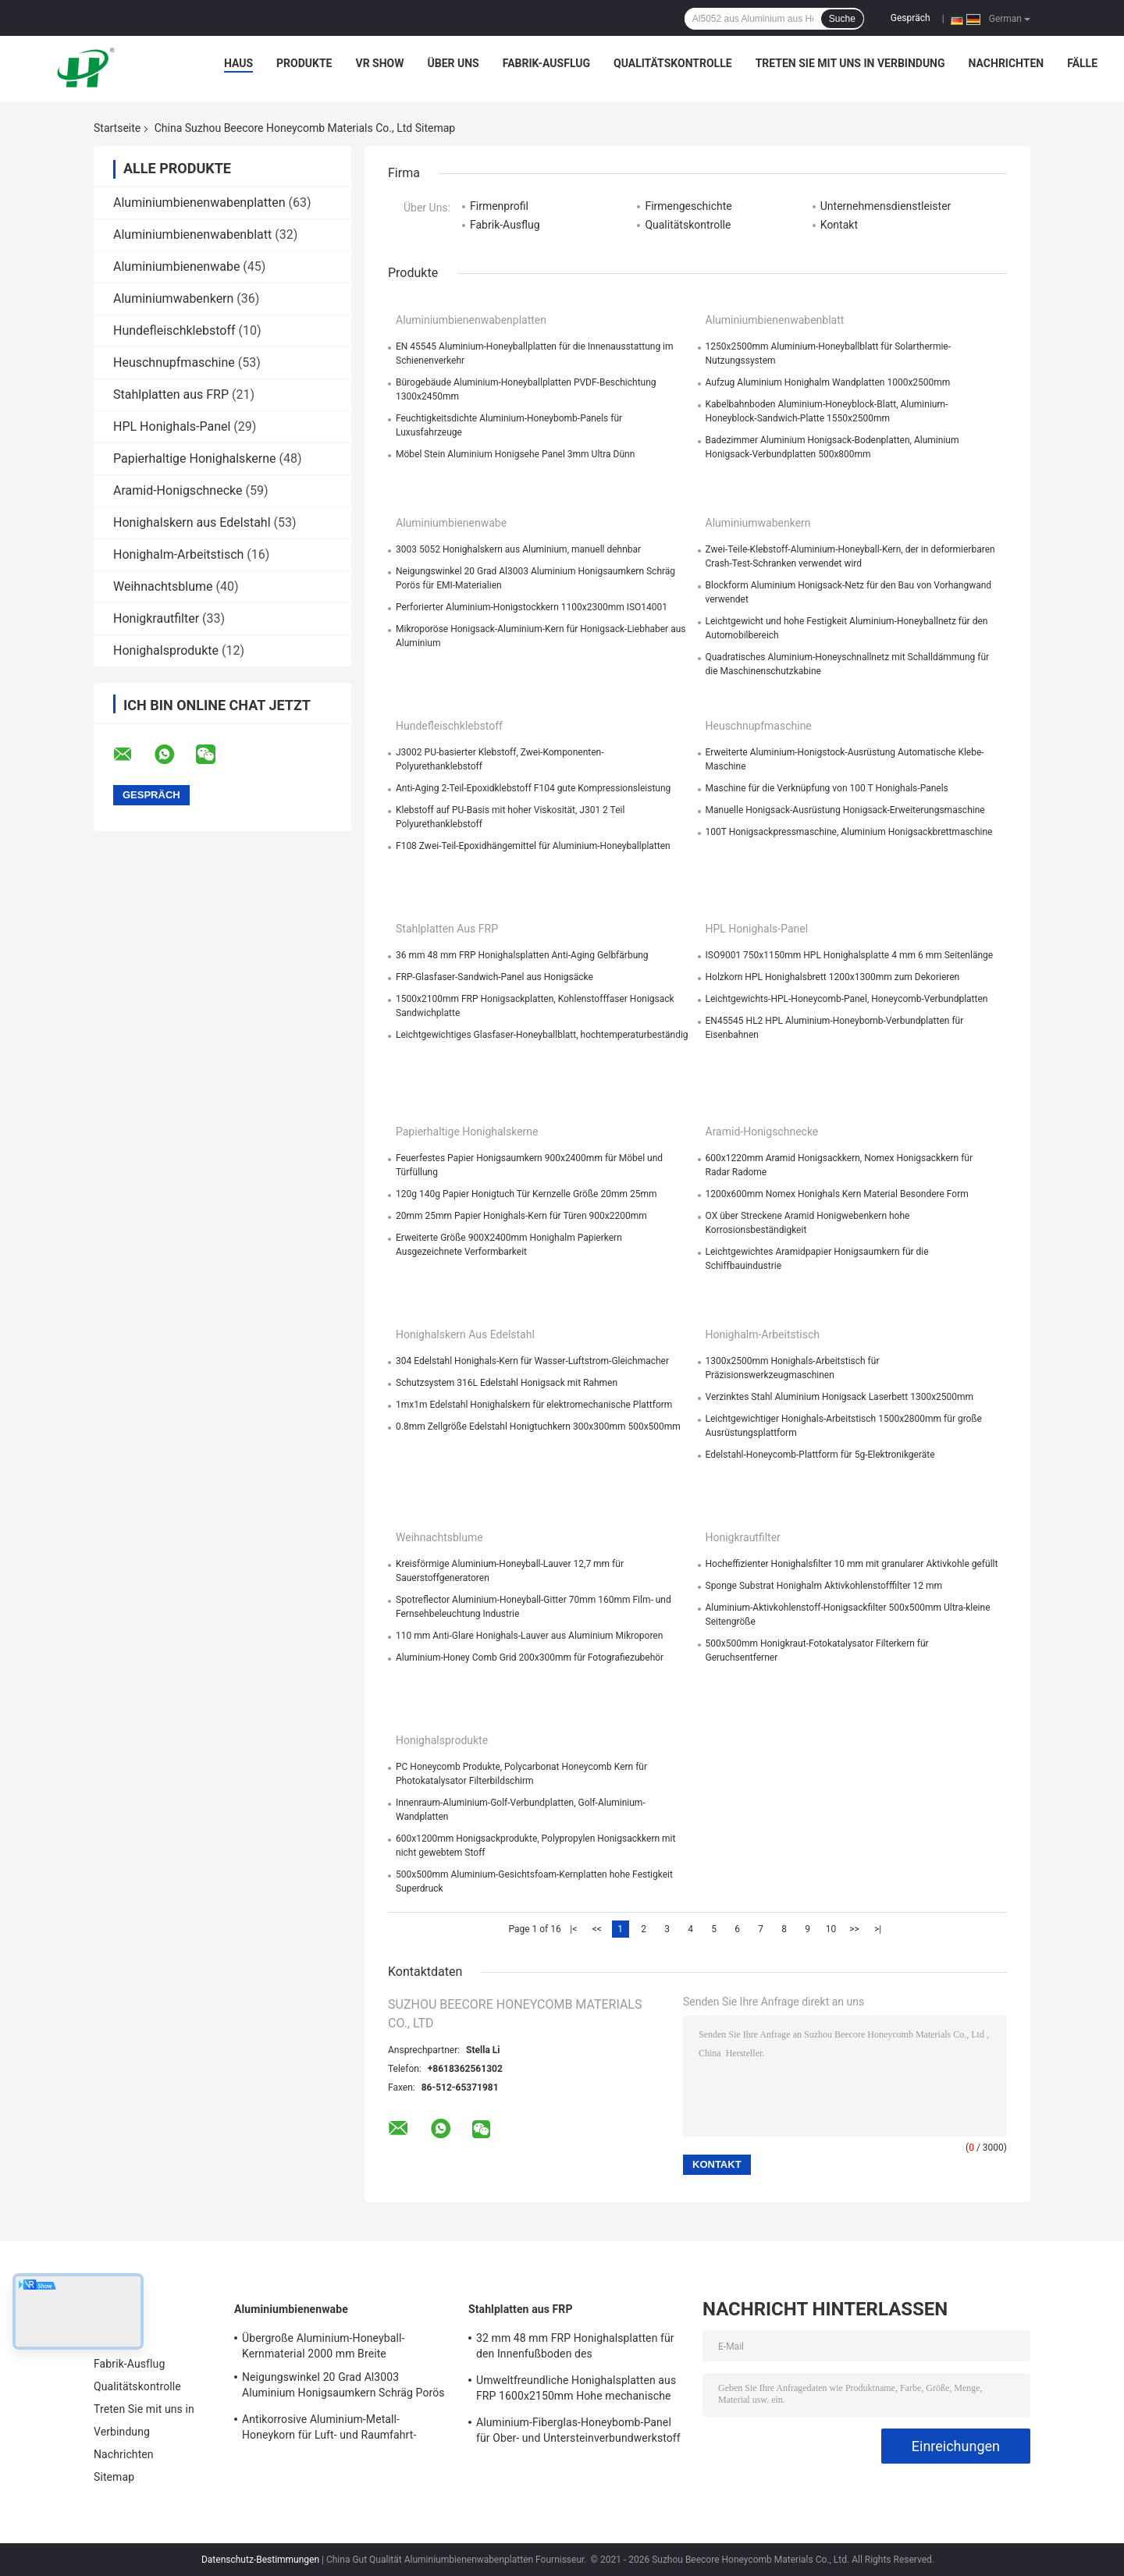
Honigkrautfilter (156, 618)
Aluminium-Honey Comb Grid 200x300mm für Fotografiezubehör (529, 1657)
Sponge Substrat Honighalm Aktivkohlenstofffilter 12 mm (824, 1585)
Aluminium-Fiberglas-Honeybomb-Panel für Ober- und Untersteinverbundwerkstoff (578, 2430)
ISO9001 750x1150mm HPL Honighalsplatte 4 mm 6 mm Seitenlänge (850, 955)
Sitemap (114, 2477)
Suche (842, 18)
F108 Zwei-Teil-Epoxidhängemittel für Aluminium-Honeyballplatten (533, 845)
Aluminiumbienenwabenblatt (192, 234)
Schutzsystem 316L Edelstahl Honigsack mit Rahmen (506, 1382)
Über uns (453, 63)
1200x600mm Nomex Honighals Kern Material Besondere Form (837, 1194)
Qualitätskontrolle (673, 63)
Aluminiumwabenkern (173, 298)
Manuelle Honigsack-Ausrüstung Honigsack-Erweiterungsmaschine (845, 810)
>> (854, 1929)
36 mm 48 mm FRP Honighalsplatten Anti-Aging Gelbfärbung (522, 955)
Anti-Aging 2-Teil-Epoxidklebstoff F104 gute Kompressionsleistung (533, 788)
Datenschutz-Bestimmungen (260, 2559)
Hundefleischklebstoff (174, 330)
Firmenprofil (499, 206)
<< (597, 1929)
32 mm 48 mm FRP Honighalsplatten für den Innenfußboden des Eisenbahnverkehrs (575, 2348)
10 (831, 1929)
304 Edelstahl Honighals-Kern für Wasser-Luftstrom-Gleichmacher (532, 1361)
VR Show (379, 63)
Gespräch (910, 17)
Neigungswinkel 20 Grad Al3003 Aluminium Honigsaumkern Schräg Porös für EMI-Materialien (343, 2387)
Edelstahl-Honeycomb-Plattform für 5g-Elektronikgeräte (820, 1454)
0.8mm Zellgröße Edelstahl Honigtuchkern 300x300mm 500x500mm (538, 1426)
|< (573, 1929)
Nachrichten (1006, 63)
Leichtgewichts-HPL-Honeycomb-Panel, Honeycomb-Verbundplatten (847, 998)
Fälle (1082, 63)
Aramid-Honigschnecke (177, 490)
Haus (238, 63)
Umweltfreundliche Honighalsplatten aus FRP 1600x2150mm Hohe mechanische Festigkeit (576, 2390)
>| (877, 1929)
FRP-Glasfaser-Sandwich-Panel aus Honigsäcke (494, 977)
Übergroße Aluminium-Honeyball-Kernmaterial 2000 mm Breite (323, 2346)
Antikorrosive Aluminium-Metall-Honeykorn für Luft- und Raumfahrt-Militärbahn (329, 2429)
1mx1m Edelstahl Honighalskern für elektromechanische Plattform (534, 1404)
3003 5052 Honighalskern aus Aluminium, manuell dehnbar (518, 549)
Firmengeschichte (688, 206)
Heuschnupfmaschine (174, 362)
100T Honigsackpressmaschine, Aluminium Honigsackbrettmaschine (849, 831)
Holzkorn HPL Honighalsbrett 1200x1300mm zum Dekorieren (833, 977)
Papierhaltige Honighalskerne (194, 458)
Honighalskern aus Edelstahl (192, 522)
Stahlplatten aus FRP (171, 394)
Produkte (304, 63)
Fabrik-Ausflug (546, 63)
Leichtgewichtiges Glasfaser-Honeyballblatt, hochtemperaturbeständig (542, 1034)
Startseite (117, 128)
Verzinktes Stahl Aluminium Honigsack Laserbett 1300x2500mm (840, 1396)
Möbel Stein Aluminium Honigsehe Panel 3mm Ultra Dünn (515, 454)
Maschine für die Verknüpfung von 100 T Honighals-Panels (827, 788)
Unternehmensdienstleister (885, 206)
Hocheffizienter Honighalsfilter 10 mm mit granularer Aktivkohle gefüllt (852, 1563)
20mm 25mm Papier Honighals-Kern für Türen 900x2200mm (521, 1215)
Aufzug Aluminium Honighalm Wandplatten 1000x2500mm (828, 382)
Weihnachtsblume (163, 586)
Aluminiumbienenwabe (176, 266)
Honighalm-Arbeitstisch (178, 554)
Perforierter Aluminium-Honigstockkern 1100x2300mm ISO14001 (531, 607)
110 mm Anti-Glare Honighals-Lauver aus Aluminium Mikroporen (529, 1635)
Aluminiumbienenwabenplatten (199, 202)
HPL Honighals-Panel (171, 426)
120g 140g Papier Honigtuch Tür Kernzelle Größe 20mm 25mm (526, 1194)
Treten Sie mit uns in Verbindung (850, 63)
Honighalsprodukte (166, 650)
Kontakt (839, 225)
